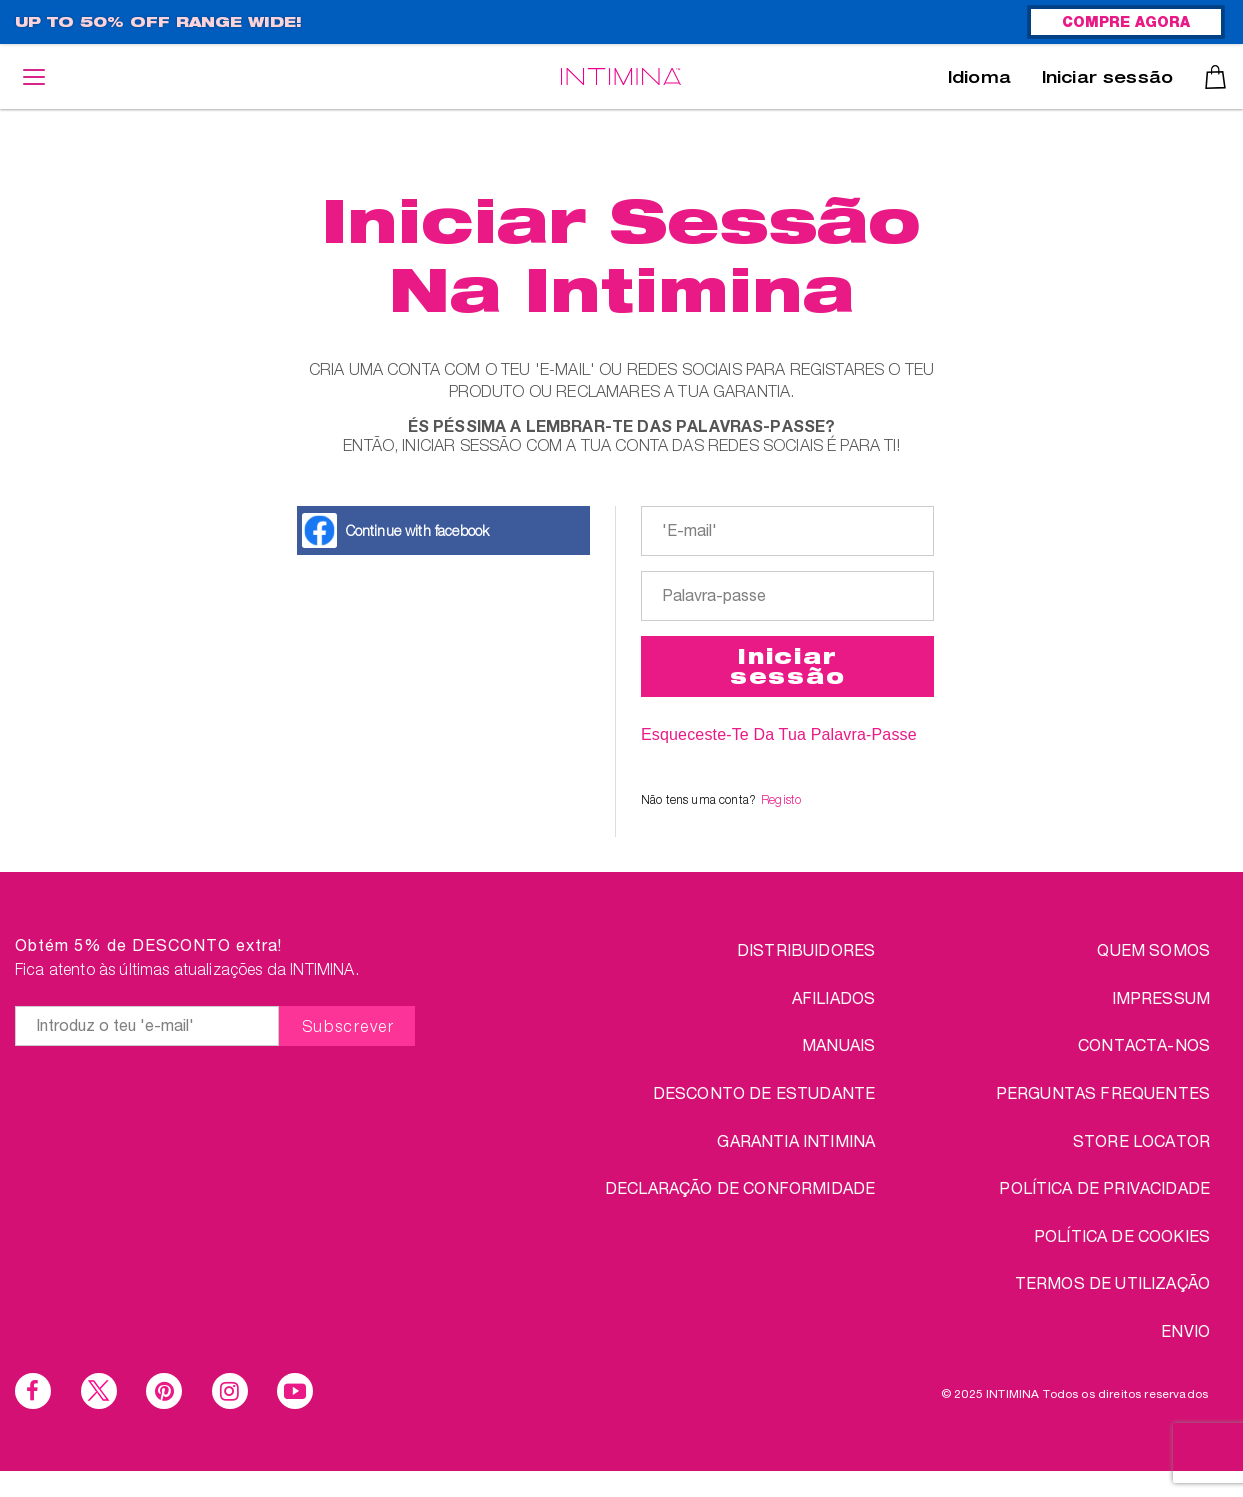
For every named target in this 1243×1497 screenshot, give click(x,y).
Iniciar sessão (1107, 80)
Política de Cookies (1122, 1235)
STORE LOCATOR (1141, 1140)
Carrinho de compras (1215, 77)
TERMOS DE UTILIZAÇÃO (1112, 1282)
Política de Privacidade (1104, 1187)
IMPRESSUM (1161, 997)
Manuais (838, 1044)
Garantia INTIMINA (796, 1140)
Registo (781, 799)
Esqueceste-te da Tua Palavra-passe (779, 734)
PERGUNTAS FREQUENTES (1103, 1092)
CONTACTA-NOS (1144, 1044)
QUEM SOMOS (1153, 949)
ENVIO (1185, 1330)
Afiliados (833, 997)
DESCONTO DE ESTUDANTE (764, 1092)
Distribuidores (806, 949)
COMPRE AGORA (1126, 24)
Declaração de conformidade (740, 1187)
